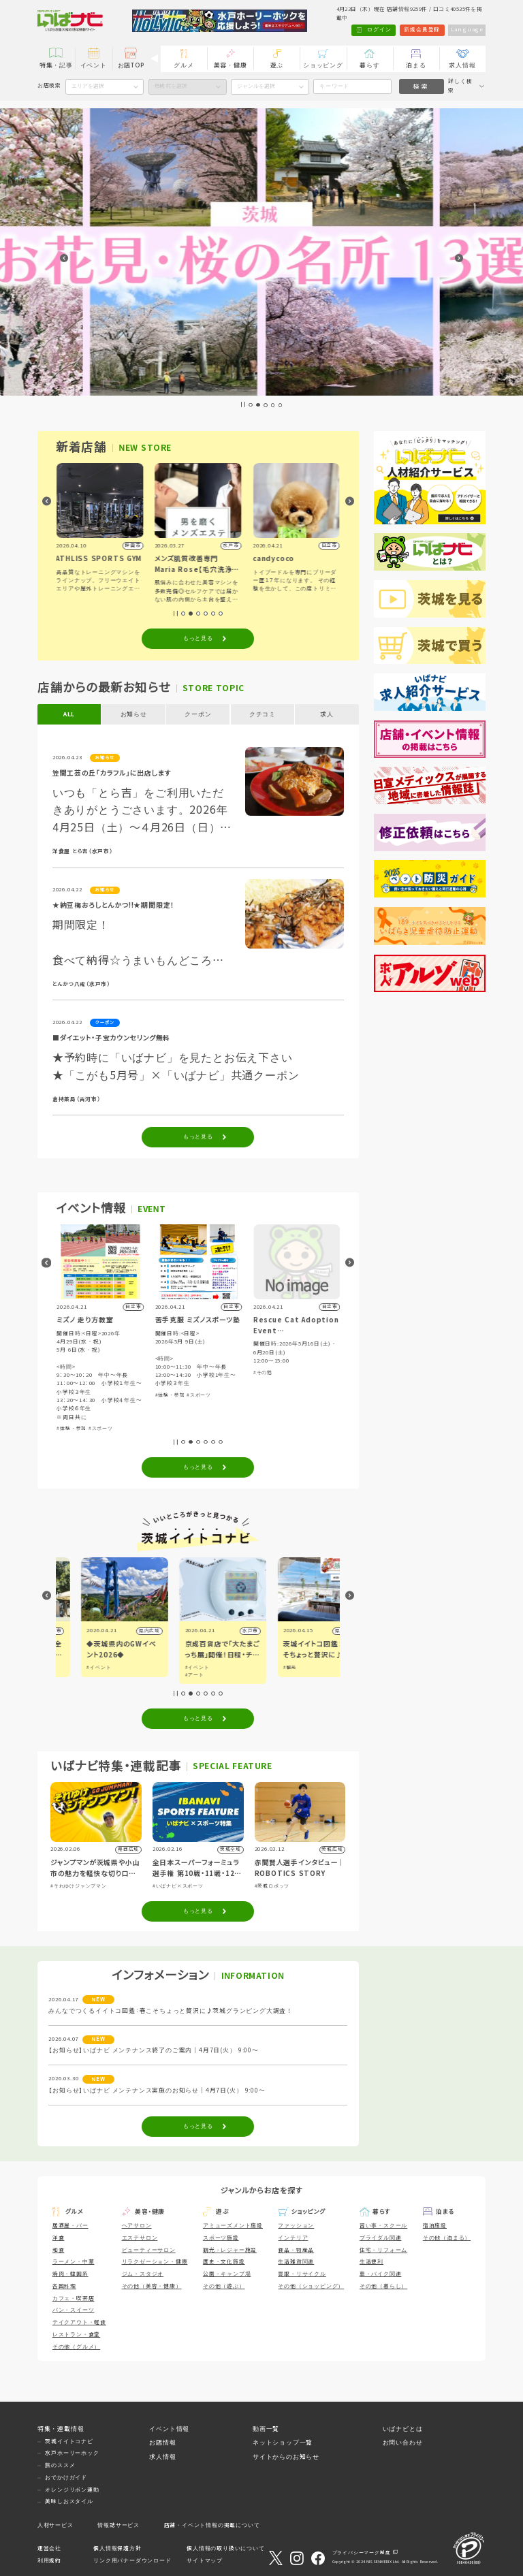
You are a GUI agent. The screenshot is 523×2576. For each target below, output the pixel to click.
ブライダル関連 (381, 2238)
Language (467, 30)
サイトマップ (205, 2561)
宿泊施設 (435, 2226)
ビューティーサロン (149, 2250)
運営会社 (49, 2548)
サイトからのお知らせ (286, 2456)
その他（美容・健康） (152, 2286)
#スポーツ (198, 1428)
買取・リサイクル (302, 2274)
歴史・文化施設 (224, 2262)
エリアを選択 (88, 86)
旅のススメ (60, 2465)
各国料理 (64, 2286)
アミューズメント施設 (233, 2226)
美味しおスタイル (69, 2501)
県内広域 (222, 1630)
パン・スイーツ (73, 2310)
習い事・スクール (383, 2226)
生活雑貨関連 (296, 2262)
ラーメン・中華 (73, 2262)
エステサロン (140, 2238)
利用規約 (49, 2561)
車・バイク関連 (381, 2274)
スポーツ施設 (221, 2238)
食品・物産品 (296, 2250)
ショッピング (323, 65)
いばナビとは (403, 2429)
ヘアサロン (137, 2226)
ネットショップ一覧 (283, 2442)
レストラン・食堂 (76, 2335)
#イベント (74, 1667)
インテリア (293, 2238)
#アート (267, 1674)
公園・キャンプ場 (227, 2274)
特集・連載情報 (60, 2429)
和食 (58, 2250)
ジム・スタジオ (143, 2274)
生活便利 (371, 2262)
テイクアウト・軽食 (79, 2322)
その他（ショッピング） (311, 2286)
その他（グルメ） (76, 2347)
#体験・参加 (170, 1428)
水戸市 (323, 1630)
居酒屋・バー (70, 2226)
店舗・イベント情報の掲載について (212, 2525)
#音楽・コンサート (79, 1372)
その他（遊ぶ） (224, 2286)
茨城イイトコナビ (69, 2441)
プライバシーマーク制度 (361, 2552)
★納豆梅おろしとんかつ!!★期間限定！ (113, 905)
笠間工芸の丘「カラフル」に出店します (111, 773)
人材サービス (55, 2525)
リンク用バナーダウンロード (132, 2561)
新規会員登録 (422, 30)
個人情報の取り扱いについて (225, 2548)
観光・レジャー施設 (230, 2250)
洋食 (58, 2238)
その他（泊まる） (447, 2238)
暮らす (369, 65)
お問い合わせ (403, 2442)
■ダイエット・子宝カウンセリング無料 (111, 1038)
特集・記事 (56, 65)
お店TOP (131, 65)
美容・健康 (230, 65)
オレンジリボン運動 (72, 2490)
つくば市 (124, 1630)
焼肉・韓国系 (70, 2274)
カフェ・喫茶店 (73, 2298)
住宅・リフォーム (383, 2250)
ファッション (296, 2226)
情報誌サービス (118, 2525)
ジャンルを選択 (256, 86)
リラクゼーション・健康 (155, 2262)
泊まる (416, 65)
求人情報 (462, 65)
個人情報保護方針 (117, 2548)
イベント (93, 65)
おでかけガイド (66, 2478)
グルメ (183, 65)
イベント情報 (169, 2429)
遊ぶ (277, 65)
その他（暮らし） (383, 2286)
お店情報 (162, 2442)
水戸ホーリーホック (72, 2453)
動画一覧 (266, 2429)
